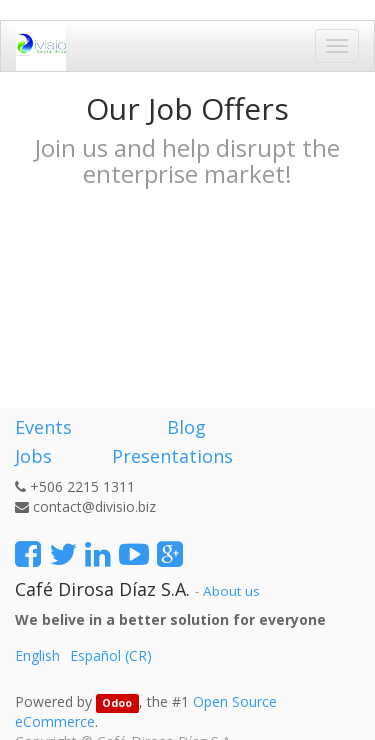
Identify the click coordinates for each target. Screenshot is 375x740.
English (37, 655)
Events (43, 427)
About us (231, 591)
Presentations (170, 456)
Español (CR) (111, 655)
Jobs (33, 456)
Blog (186, 427)
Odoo (117, 703)
